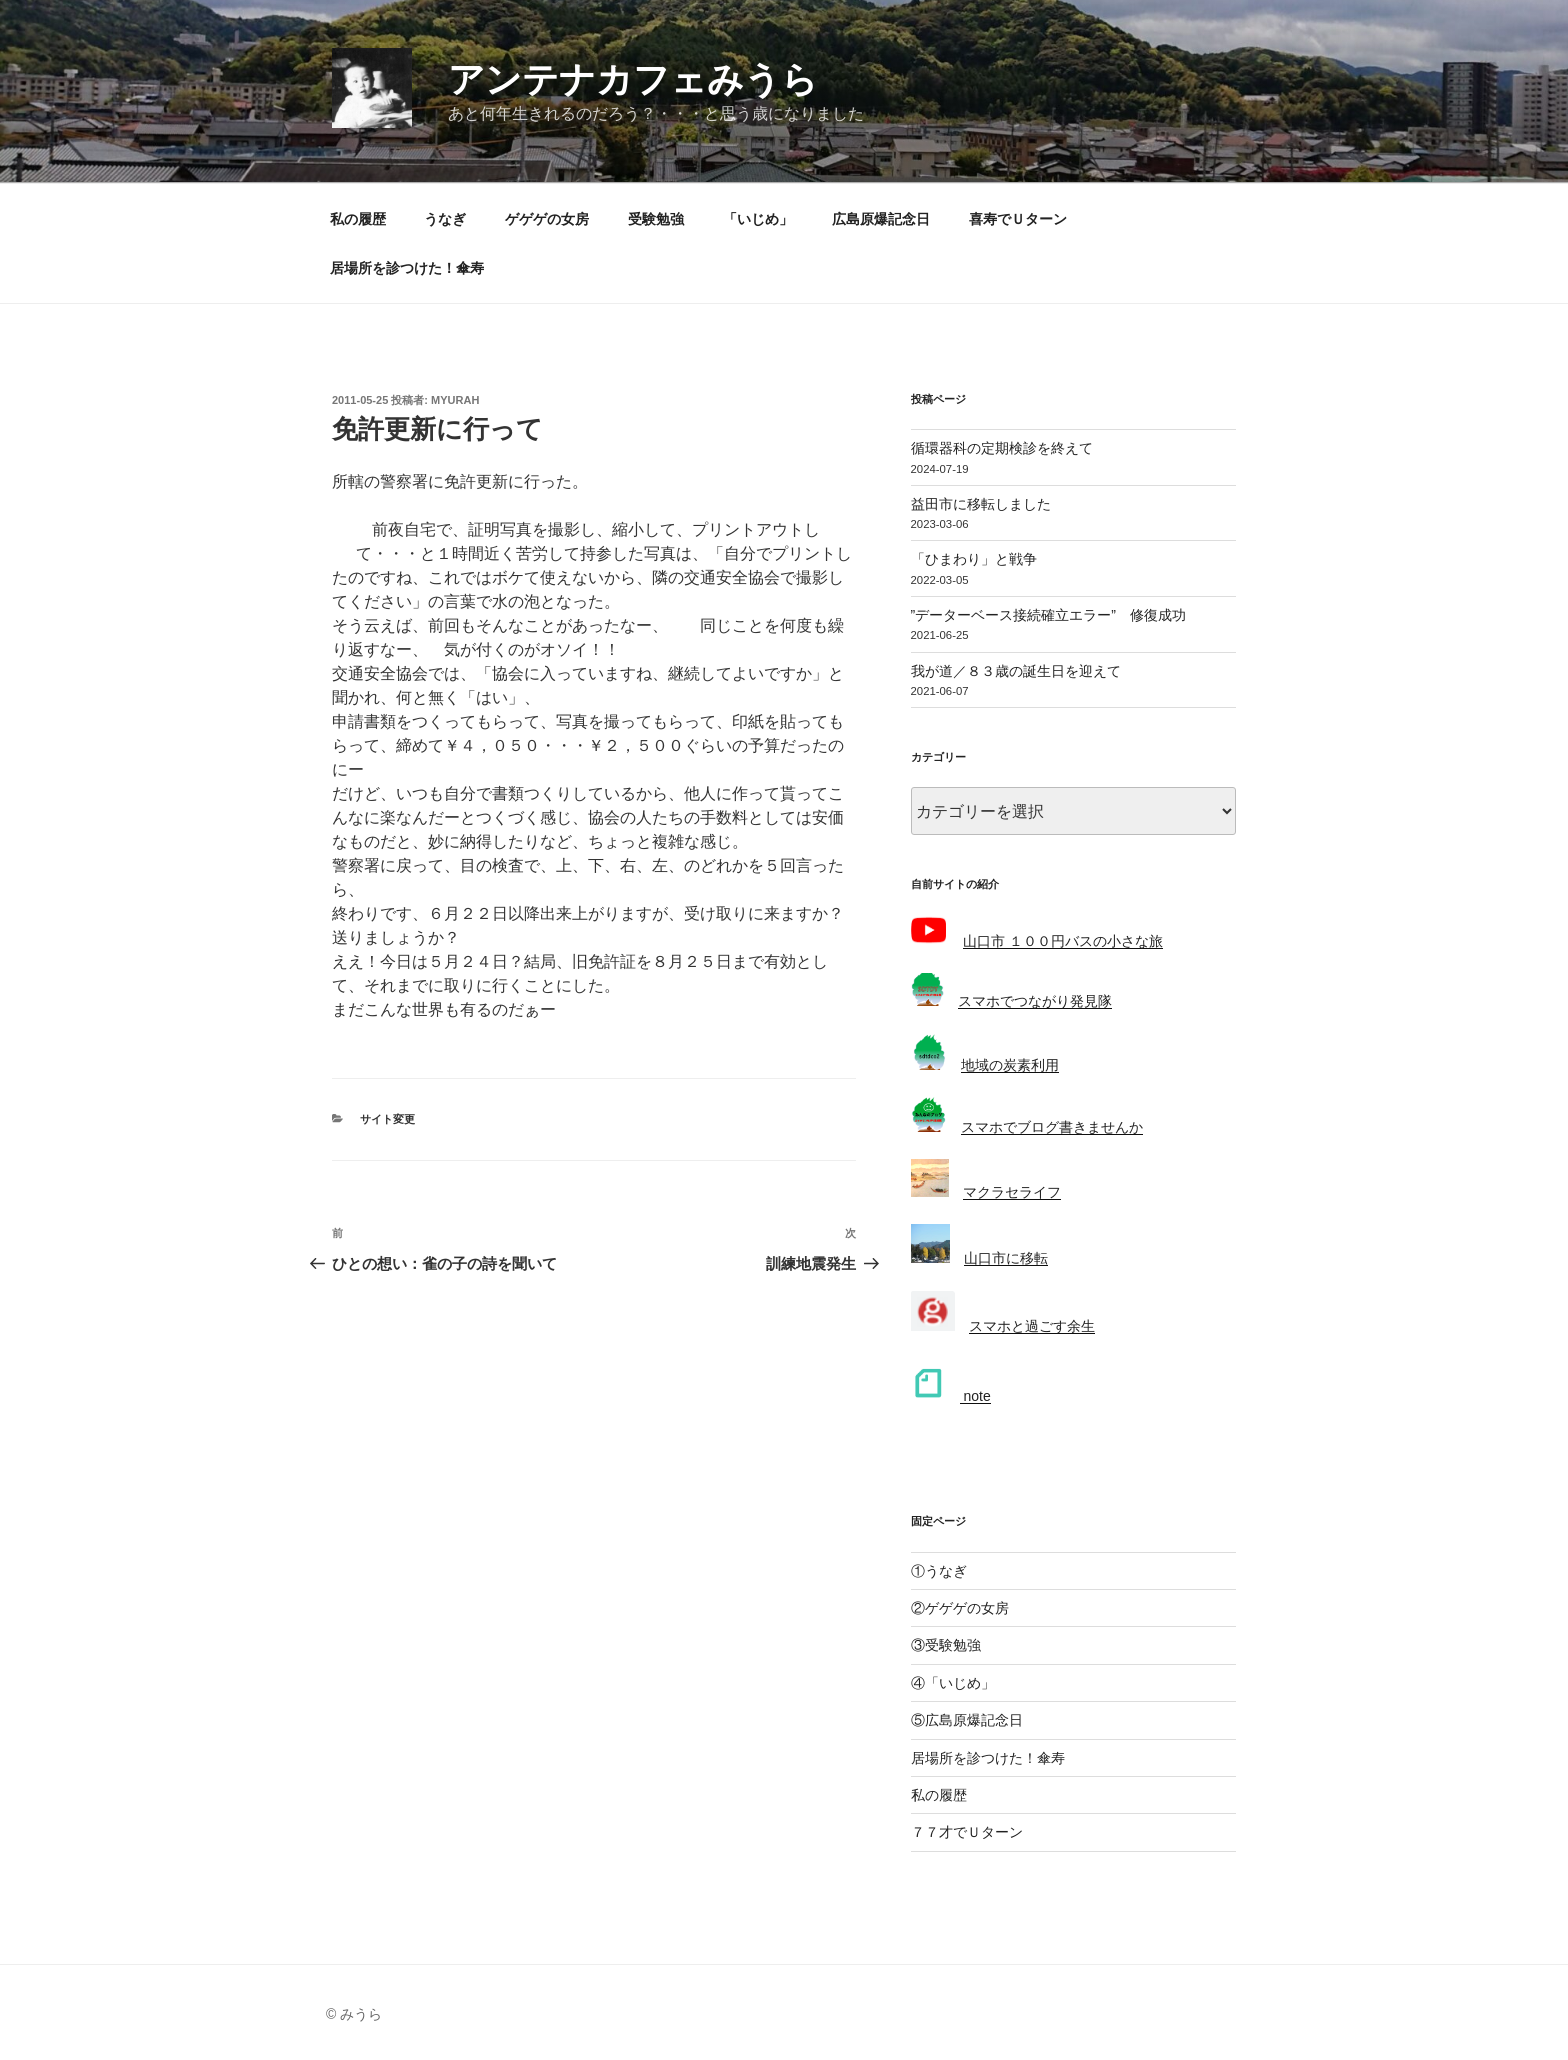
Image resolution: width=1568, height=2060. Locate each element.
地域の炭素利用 (1010, 1065)
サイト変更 (387, 1119)
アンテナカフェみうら (633, 79)
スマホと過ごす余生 (1032, 1326)
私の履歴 (358, 219)
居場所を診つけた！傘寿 (407, 268)
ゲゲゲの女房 (547, 219)
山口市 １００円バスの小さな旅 (1063, 941)
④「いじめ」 (953, 1683)
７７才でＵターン (967, 1832)
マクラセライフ (1012, 1192)
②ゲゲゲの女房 (960, 1608)
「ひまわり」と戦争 (974, 559)
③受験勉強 (946, 1645)
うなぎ (445, 219)
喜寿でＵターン (1018, 219)
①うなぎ (939, 1571)
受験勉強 (656, 219)
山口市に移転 (1006, 1258)
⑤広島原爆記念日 (967, 1720)
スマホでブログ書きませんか (1052, 1127)
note (975, 1396)
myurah (455, 400)
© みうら (354, 2014)
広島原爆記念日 (881, 219)
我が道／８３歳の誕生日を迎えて (1016, 671)
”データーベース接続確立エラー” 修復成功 (1048, 615)
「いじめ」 (758, 219)
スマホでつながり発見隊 (1035, 1001)
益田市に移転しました (981, 504)
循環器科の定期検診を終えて (1002, 448)
